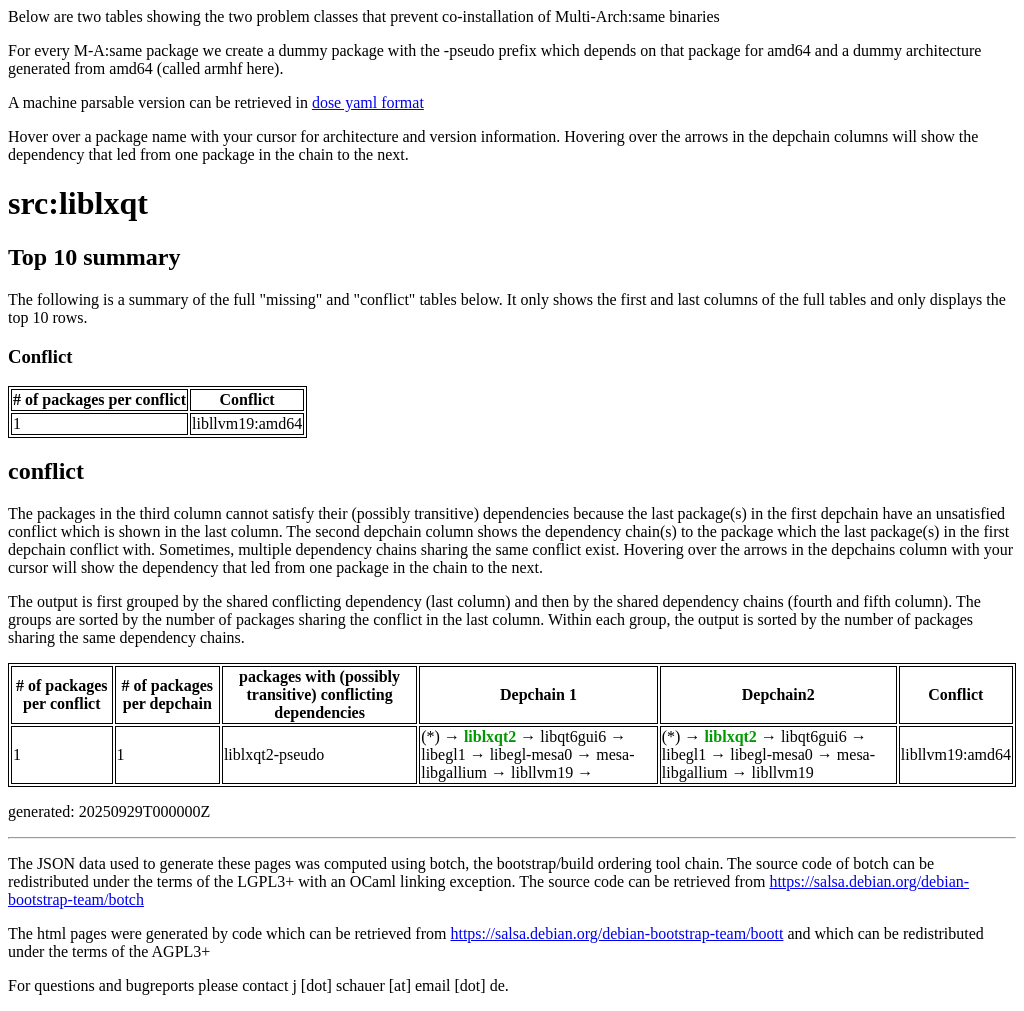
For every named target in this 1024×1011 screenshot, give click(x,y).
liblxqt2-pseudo (274, 754)
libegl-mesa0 (531, 754)
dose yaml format (368, 102)
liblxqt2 (490, 736)
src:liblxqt (78, 203)
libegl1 (443, 754)
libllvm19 (542, 772)
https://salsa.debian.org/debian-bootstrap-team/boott (616, 933)
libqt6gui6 (573, 736)
